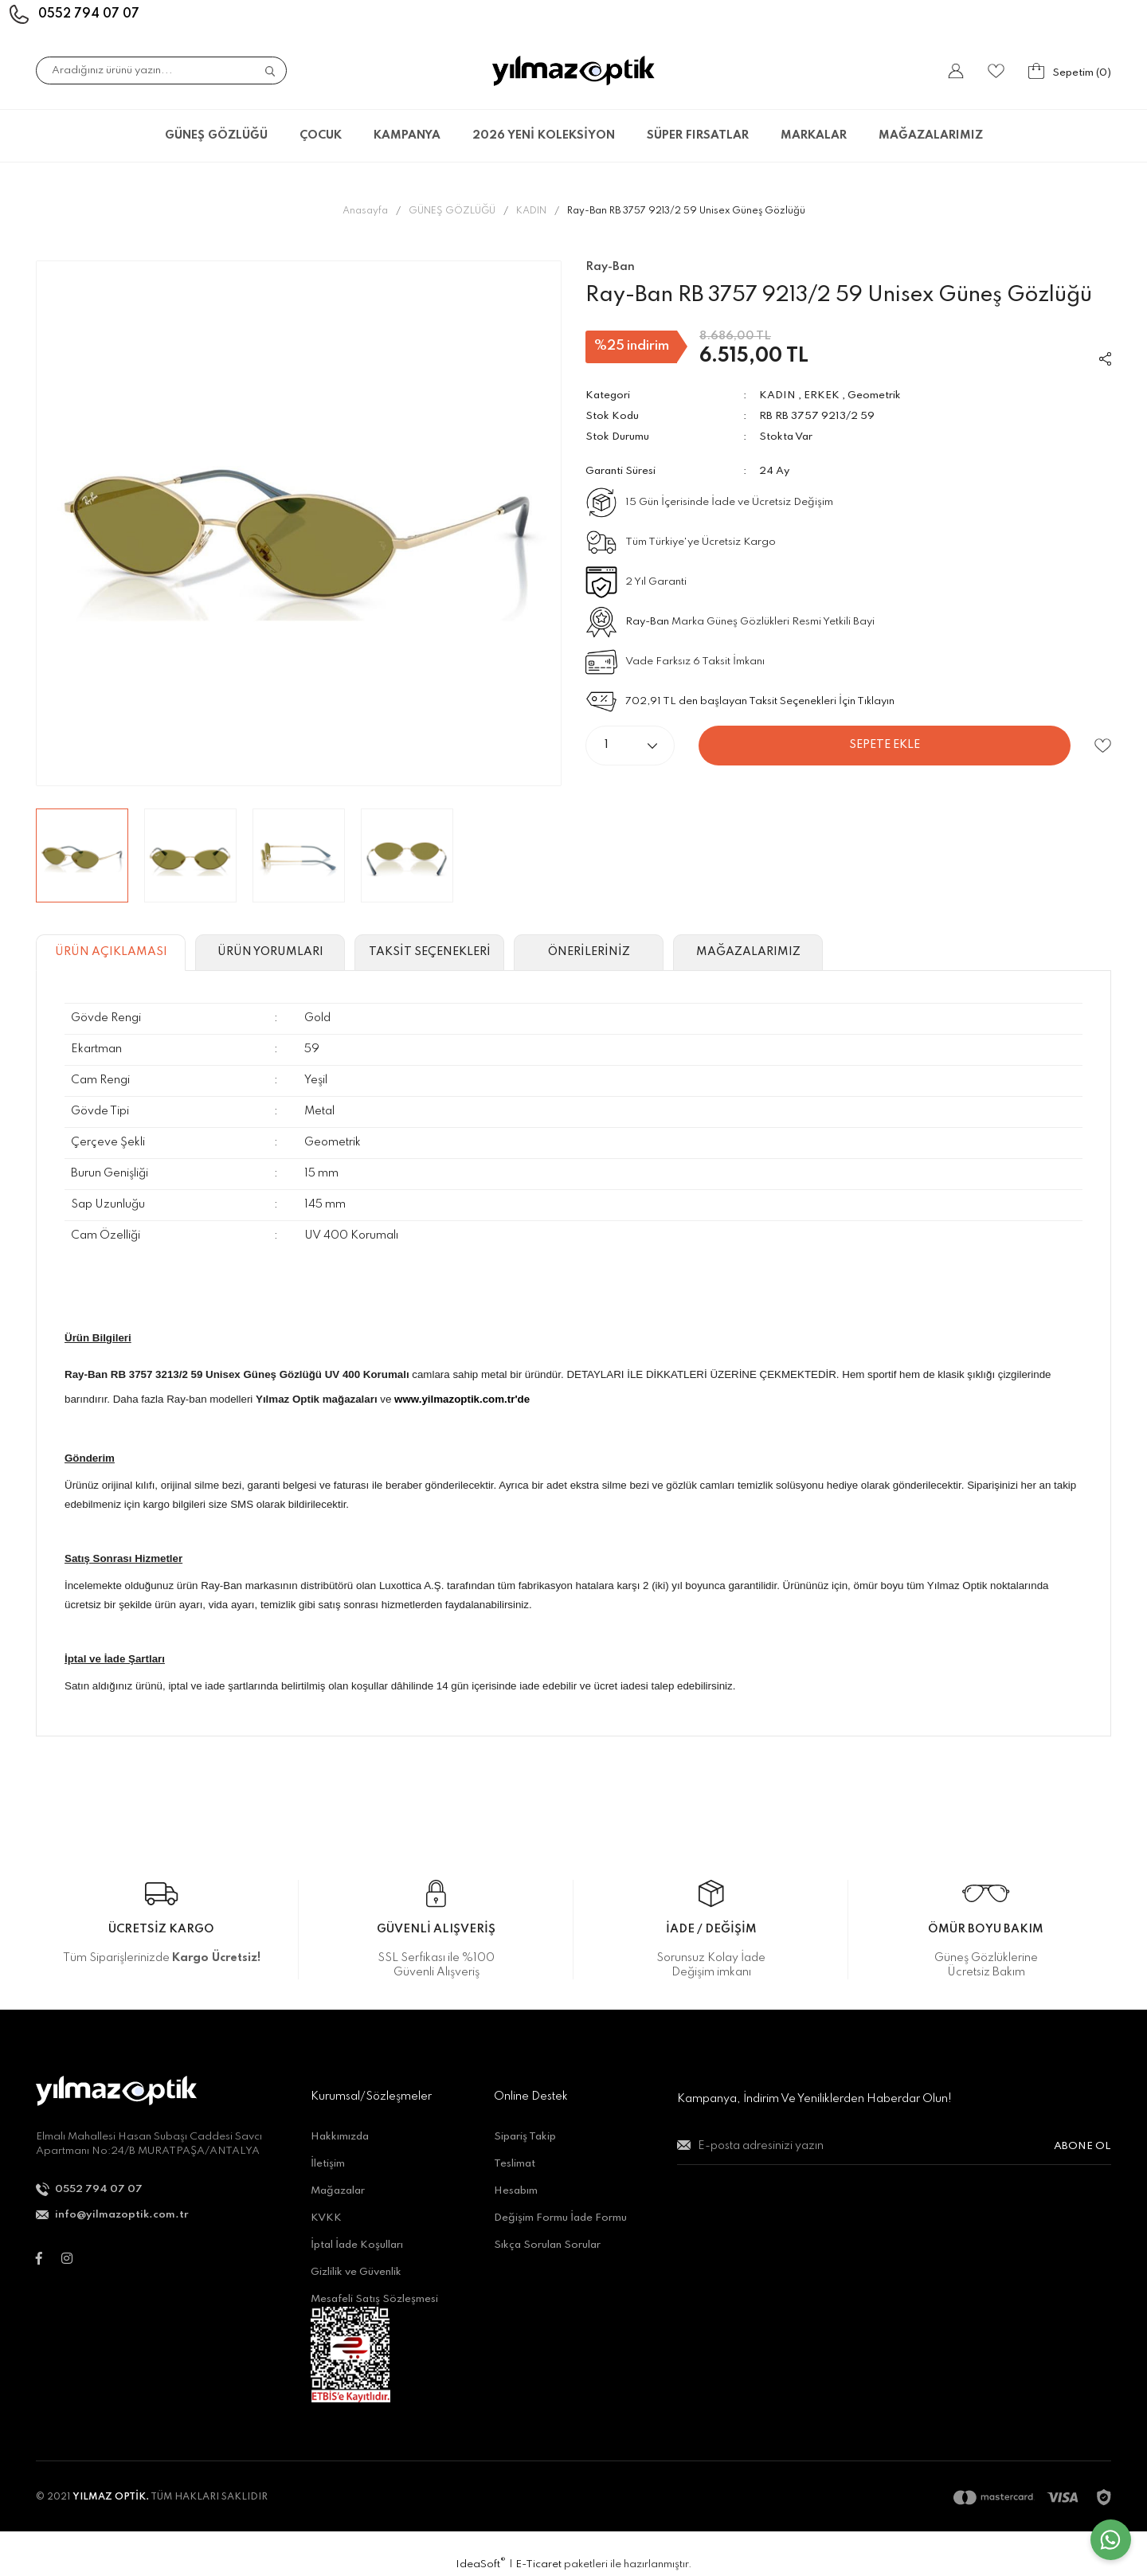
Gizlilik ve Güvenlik (356, 2272)
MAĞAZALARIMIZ (931, 135)
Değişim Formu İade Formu (560, 2218)
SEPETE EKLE (884, 744)
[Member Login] (956, 71)
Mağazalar (338, 2191)
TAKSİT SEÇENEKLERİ (430, 951)
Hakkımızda (340, 2137)
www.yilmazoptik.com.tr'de (462, 1399)
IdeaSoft (481, 2564)
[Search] (161, 70)
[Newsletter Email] (894, 2152)
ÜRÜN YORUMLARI (270, 951)
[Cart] (1069, 71)
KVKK (326, 2218)
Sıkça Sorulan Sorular (547, 2245)
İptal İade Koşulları (357, 2245)
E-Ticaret (538, 2564)
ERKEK (822, 395)
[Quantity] (630, 745)
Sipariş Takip (525, 2137)
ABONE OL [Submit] (1082, 2146)
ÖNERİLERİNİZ (589, 951)
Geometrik (874, 395)
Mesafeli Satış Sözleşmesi (374, 2299)
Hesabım (516, 2191)
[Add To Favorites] (1102, 746)
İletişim (328, 2164)
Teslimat (514, 2164)
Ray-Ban (647, 622)
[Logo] (573, 71)
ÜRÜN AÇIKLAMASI (111, 951)
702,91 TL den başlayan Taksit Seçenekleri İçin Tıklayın (760, 701)
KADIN (777, 395)
